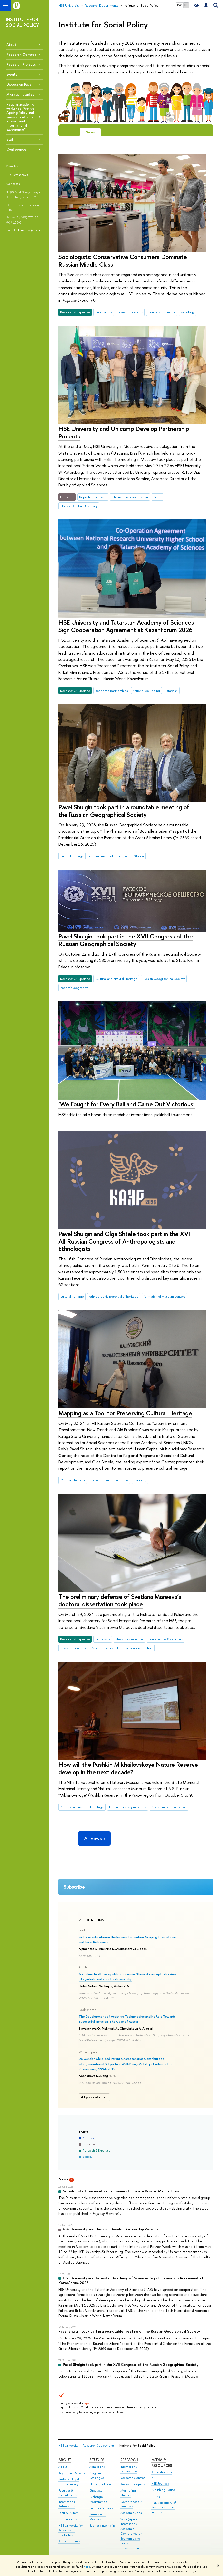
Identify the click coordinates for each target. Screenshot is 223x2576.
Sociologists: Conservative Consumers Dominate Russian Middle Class (121, 2191)
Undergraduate (100, 2484)
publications (103, 312)
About (11, 44)
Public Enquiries (69, 2541)
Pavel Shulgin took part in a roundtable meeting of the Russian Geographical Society (129, 2331)
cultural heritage (72, 856)
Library (155, 2496)
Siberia (139, 856)
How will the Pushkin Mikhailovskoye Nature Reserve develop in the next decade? (128, 1768)
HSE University (68, 2445)
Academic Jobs (131, 2513)
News (63, 2179)
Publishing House (163, 2490)
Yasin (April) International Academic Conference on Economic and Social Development (131, 2533)
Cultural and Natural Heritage (116, 978)
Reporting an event (93, 497)
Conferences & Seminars (131, 2504)
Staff (10, 139)
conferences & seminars (165, 1639)
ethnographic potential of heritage (113, 1296)
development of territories (109, 1480)
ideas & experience (129, 1639)
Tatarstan (171, 690)
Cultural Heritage (72, 1480)
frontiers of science (161, 312)
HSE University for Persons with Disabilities (70, 2530)
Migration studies (20, 94)
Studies (96, 2459)
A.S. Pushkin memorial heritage (82, 1807)
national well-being (146, 690)
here (192, 2562)
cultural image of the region (109, 856)
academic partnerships (111, 690)
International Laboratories (128, 2469)
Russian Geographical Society (164, 978)
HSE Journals (160, 2483)
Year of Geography (74, 987)
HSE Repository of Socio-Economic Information (163, 2507)
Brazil (157, 497)
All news (95, 1838)
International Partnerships (67, 2504)
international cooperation (130, 497)
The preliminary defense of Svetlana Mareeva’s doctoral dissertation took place (119, 1600)
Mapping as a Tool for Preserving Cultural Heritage (125, 1413)
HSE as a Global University (78, 506)
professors (102, 1639)
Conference (16, 149)
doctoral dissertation (138, 1648)
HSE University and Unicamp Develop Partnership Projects (111, 2229)
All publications (95, 2097)
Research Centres (21, 54)
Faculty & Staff (68, 2513)
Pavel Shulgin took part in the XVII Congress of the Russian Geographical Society (131, 2364)
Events (11, 74)
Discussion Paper (19, 84)
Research (129, 2459)
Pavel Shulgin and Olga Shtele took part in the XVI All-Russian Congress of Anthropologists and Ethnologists (124, 1241)
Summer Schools (101, 2508)
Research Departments (98, 2445)
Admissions (97, 2467)
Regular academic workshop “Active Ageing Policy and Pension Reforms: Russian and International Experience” (20, 117)
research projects (130, 312)
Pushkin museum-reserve (168, 1807)
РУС (179, 5)
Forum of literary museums (127, 1807)
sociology (187, 312)
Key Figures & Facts (71, 2473)
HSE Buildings (67, 2519)
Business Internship (102, 2525)
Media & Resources (161, 2462)
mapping (140, 1480)
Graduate (96, 2490)
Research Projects (21, 64)
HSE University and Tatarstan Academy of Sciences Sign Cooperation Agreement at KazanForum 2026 (130, 2280)
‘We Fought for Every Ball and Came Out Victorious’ (126, 1104)
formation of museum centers (164, 1296)
